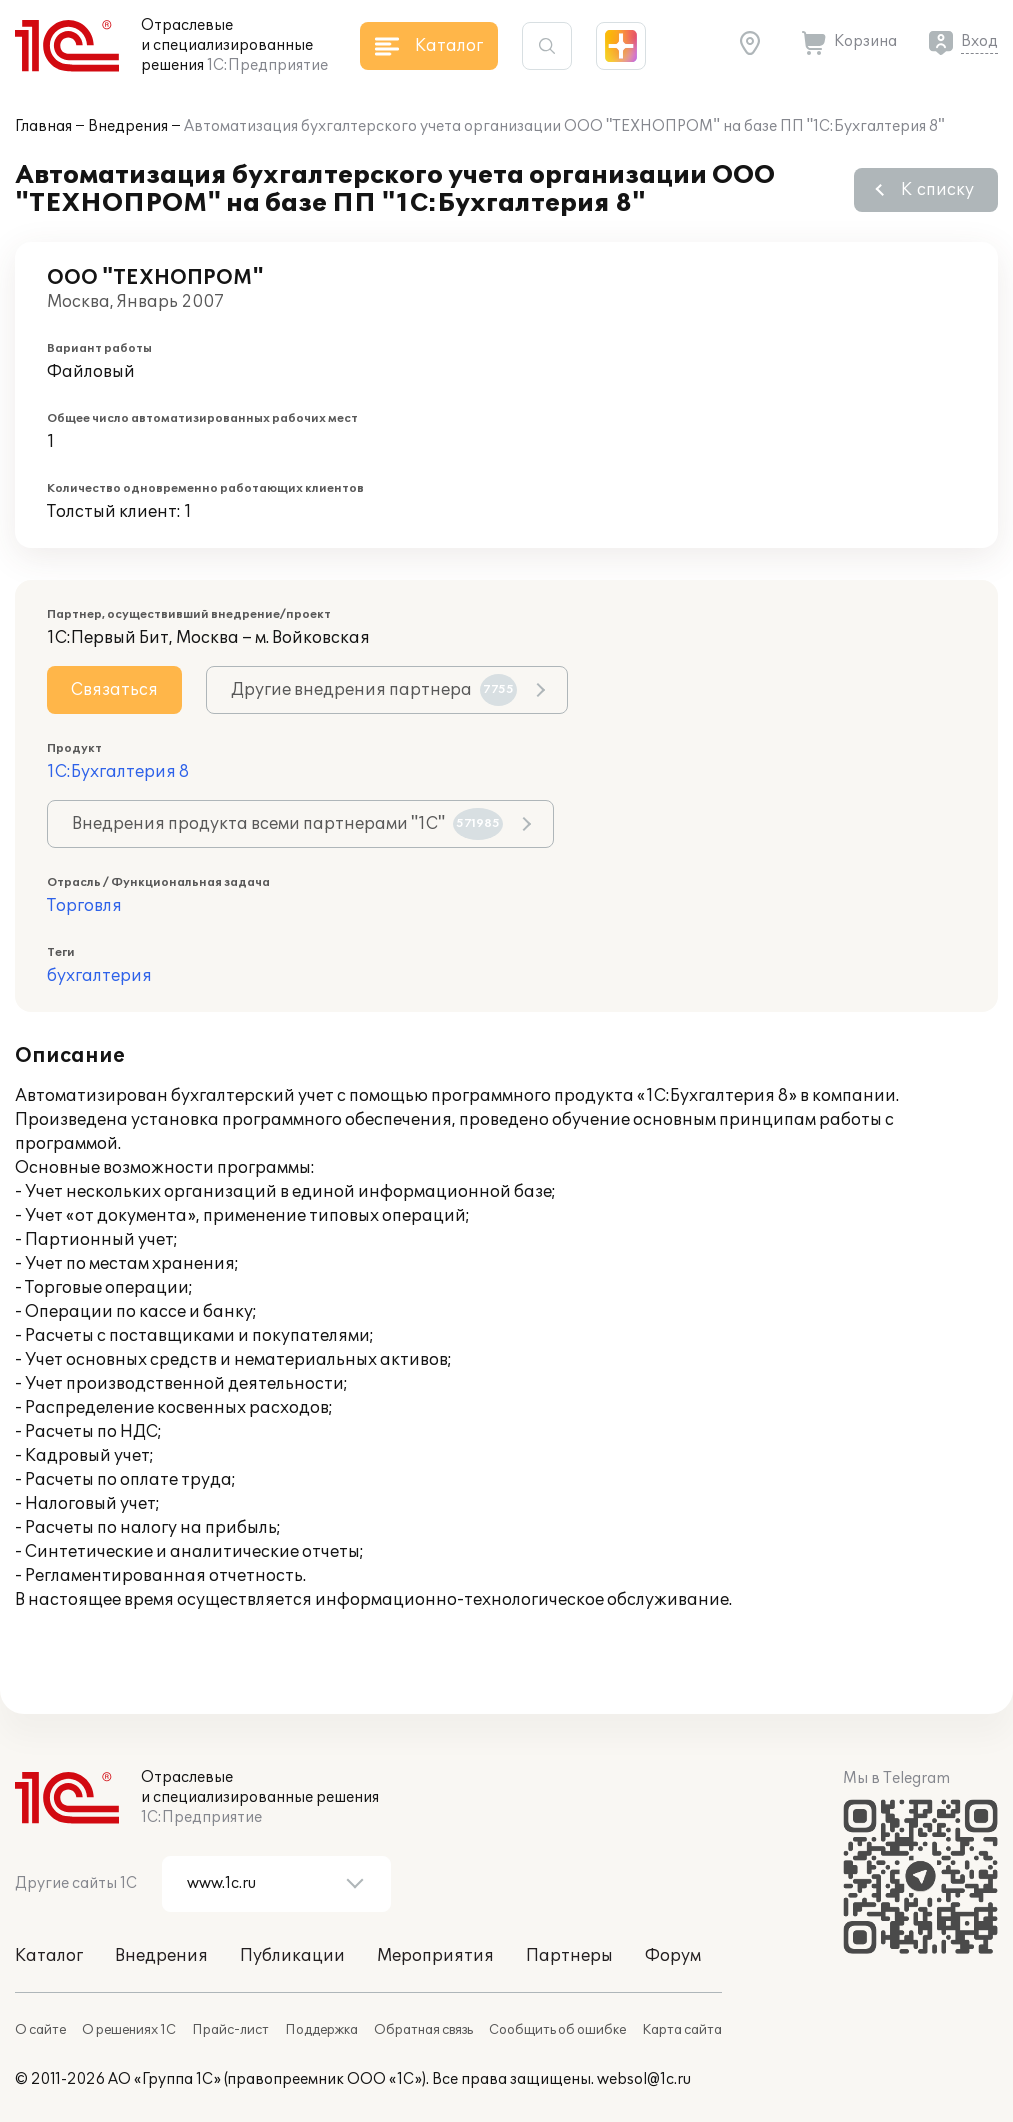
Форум (673, 1956)
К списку (937, 190)
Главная (43, 126)
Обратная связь (423, 2030)
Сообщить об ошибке (557, 2030)
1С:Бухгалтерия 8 (118, 772)
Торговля (84, 906)
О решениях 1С (129, 2030)
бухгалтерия (99, 976)
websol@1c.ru (644, 2079)
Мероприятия (435, 1956)
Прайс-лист (230, 2030)
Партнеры (569, 1956)
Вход (979, 41)
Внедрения (128, 126)
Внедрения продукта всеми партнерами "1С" (287, 824)
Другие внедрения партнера (374, 690)
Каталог (49, 1956)
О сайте (40, 2030)
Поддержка (321, 2030)
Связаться (114, 690)
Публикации (292, 1956)
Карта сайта (682, 2030)
